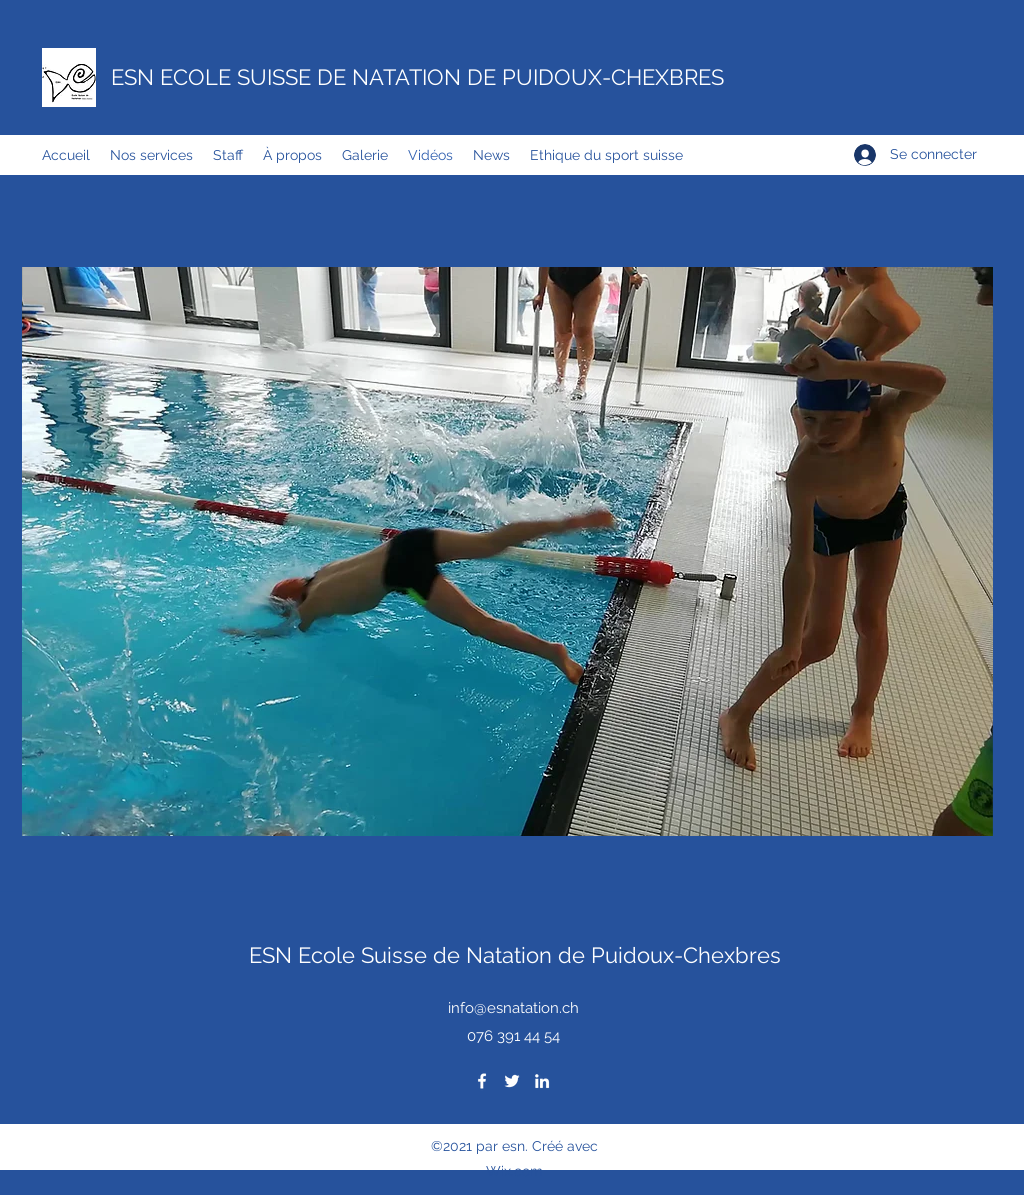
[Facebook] (482, 1081)
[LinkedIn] (542, 1081)
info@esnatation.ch (513, 1008)
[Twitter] (512, 1081)
